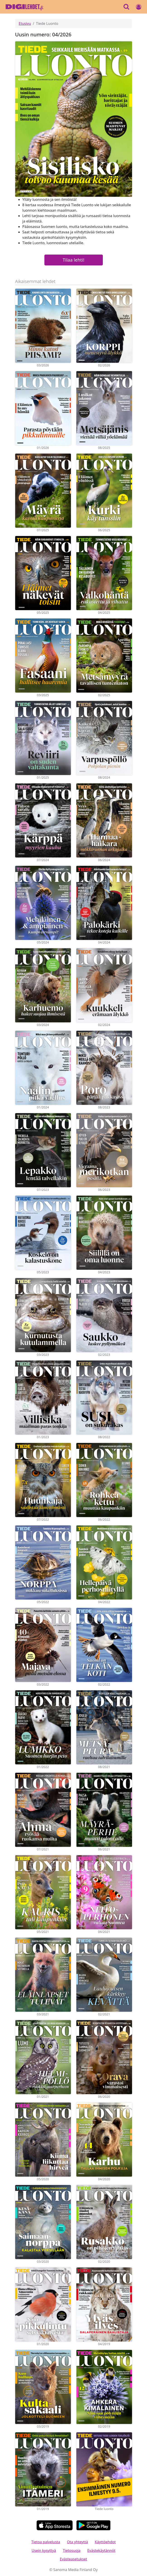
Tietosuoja (71, 2550)
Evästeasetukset (73, 2559)
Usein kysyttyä (43, 2550)
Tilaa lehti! (73, 260)
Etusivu (25, 23)
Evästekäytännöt (101, 2550)
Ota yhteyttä (77, 2541)
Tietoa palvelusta (45, 2541)
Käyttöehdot (105, 2541)
